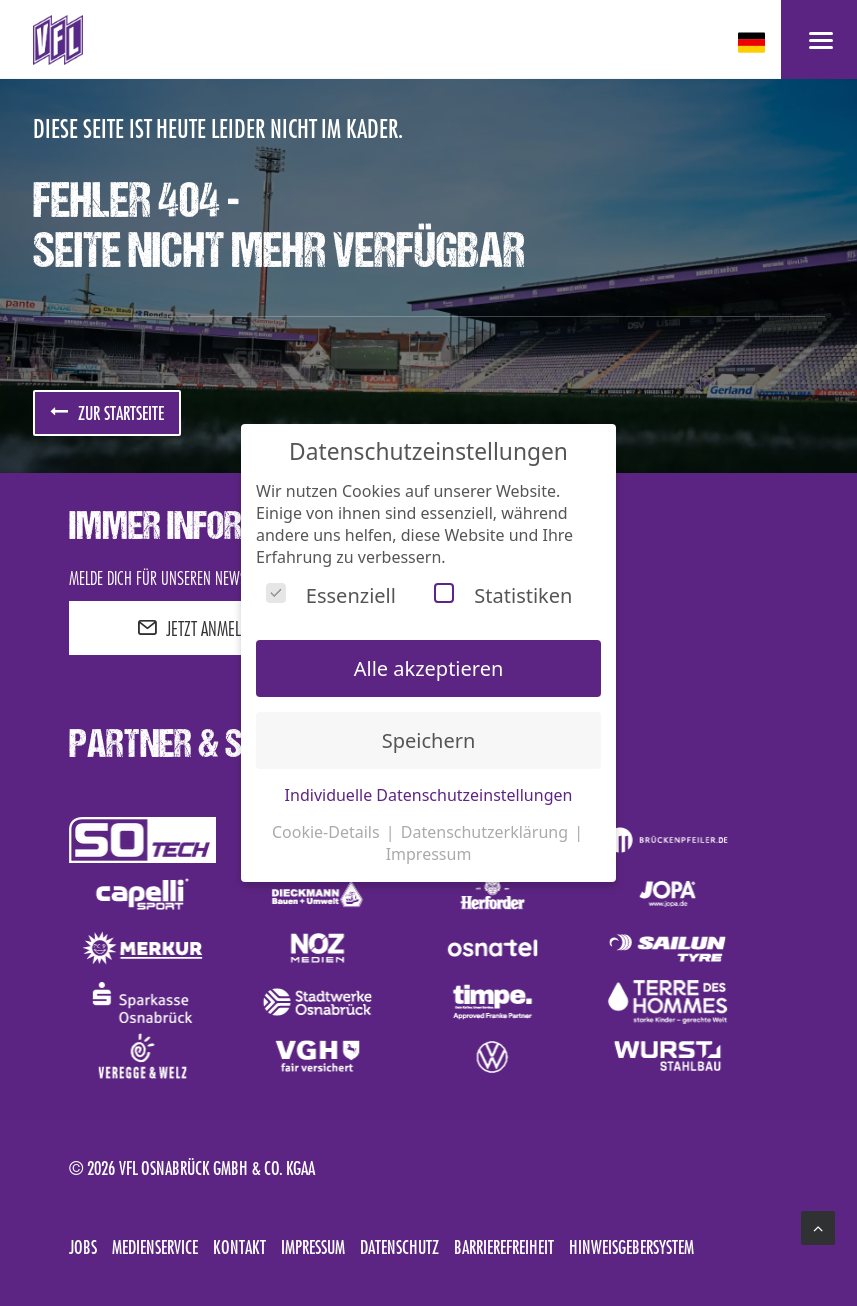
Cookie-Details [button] (328, 832)
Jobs (83, 1247)
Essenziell (331, 595)
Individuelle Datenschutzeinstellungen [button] (429, 795)
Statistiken (503, 595)
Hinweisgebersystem (631, 1247)
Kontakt (239, 1247)
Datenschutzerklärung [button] (486, 832)
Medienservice (155, 1247)
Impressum (313, 1247)
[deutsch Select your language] (753, 42)
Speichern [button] (429, 740)
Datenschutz (399, 1247)
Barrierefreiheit (504, 1247)
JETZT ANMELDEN (201, 628)
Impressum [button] (429, 854)
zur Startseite (107, 413)
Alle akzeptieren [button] (429, 668)
